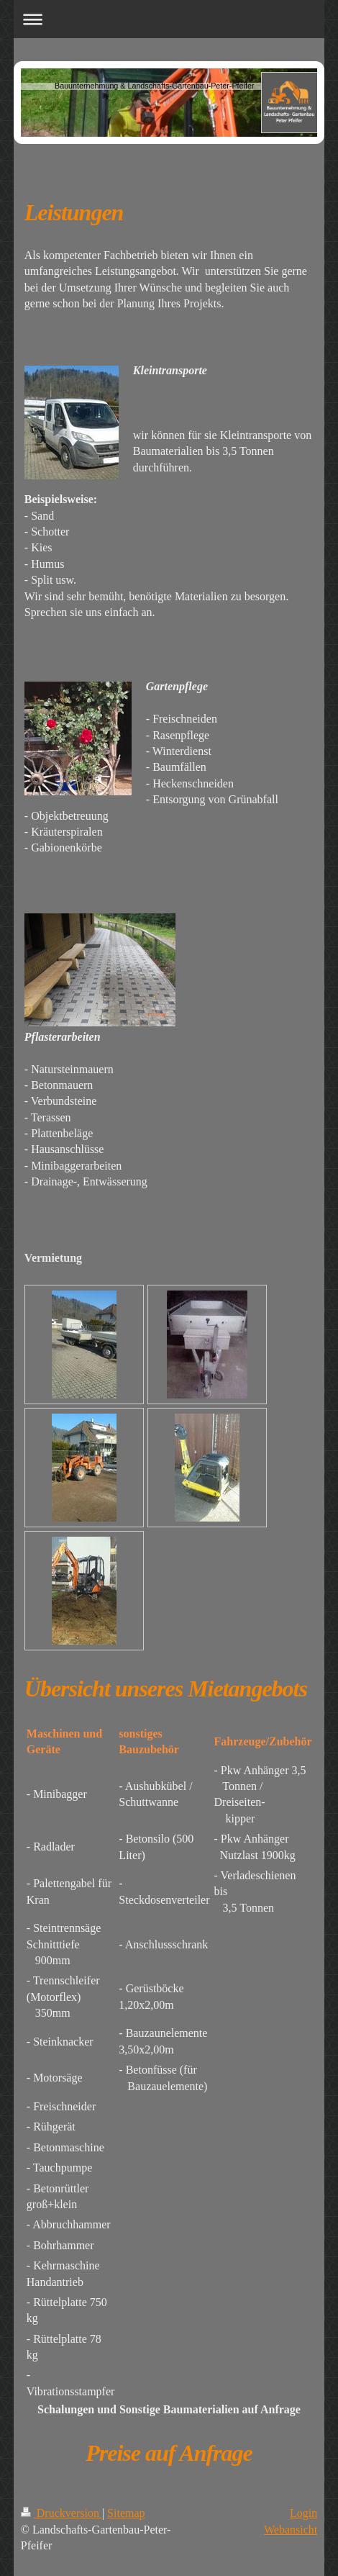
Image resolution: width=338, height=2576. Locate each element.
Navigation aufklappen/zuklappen (169, 19)
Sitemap (126, 2513)
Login (303, 2513)
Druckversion (61, 2513)
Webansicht (290, 2529)
